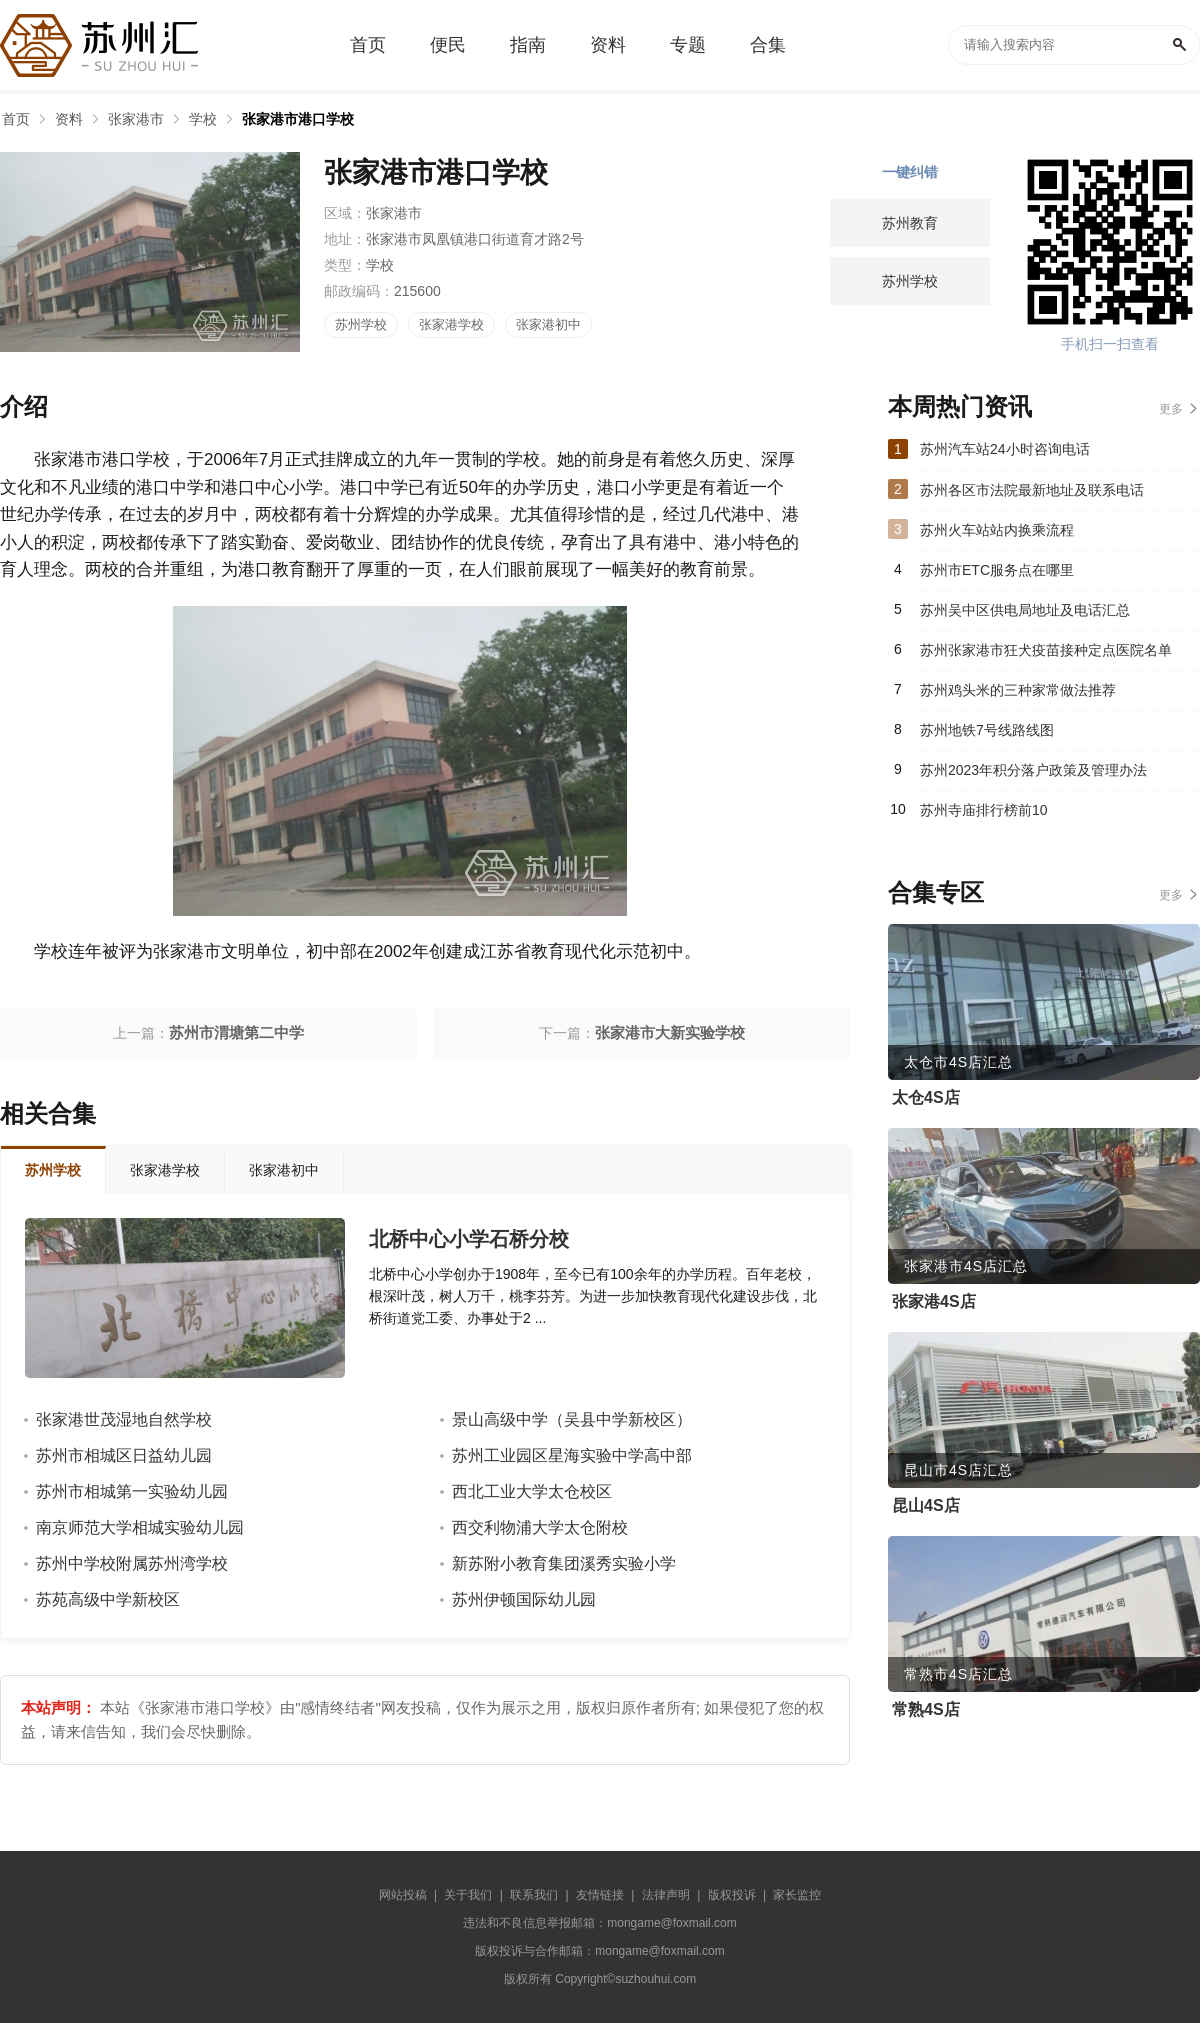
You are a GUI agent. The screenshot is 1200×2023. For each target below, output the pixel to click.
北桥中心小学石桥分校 (469, 1239)
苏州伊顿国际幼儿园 (524, 1599)
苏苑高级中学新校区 (108, 1599)
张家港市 (136, 119)
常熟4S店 (926, 1709)
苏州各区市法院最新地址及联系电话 (1032, 490)
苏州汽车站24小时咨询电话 (1005, 449)
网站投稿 (403, 1895)
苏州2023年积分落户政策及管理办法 (1033, 770)
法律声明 (666, 1895)
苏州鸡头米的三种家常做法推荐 (1018, 690)
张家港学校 (451, 324)
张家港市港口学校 (298, 119)
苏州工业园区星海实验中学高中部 (572, 1455)
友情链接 (600, 1895)
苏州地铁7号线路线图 (987, 730)
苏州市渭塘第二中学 (236, 1032)
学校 (203, 119)
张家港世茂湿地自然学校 (124, 1419)
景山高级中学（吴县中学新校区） (572, 1419)
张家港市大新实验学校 (670, 1032)
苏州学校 (361, 324)
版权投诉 (732, 1895)
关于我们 (468, 1895)
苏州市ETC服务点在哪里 (997, 570)
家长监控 (797, 1895)
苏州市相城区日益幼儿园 (124, 1455)
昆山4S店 (926, 1505)
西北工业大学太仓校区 (532, 1491)
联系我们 (534, 1895)
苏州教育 (910, 223)
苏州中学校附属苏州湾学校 (132, 1563)
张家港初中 (548, 324)
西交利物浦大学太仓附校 (540, 1527)
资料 (69, 119)
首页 (16, 119)
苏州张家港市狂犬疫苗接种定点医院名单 (1046, 650)
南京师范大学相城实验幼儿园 (140, 1527)
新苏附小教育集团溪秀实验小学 (564, 1563)
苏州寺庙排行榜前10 (984, 810)
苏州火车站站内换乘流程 (997, 530)
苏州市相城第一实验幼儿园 (132, 1491)
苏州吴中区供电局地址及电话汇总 (1025, 610)
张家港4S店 (934, 1301)
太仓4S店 (926, 1097)
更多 (1171, 409)
